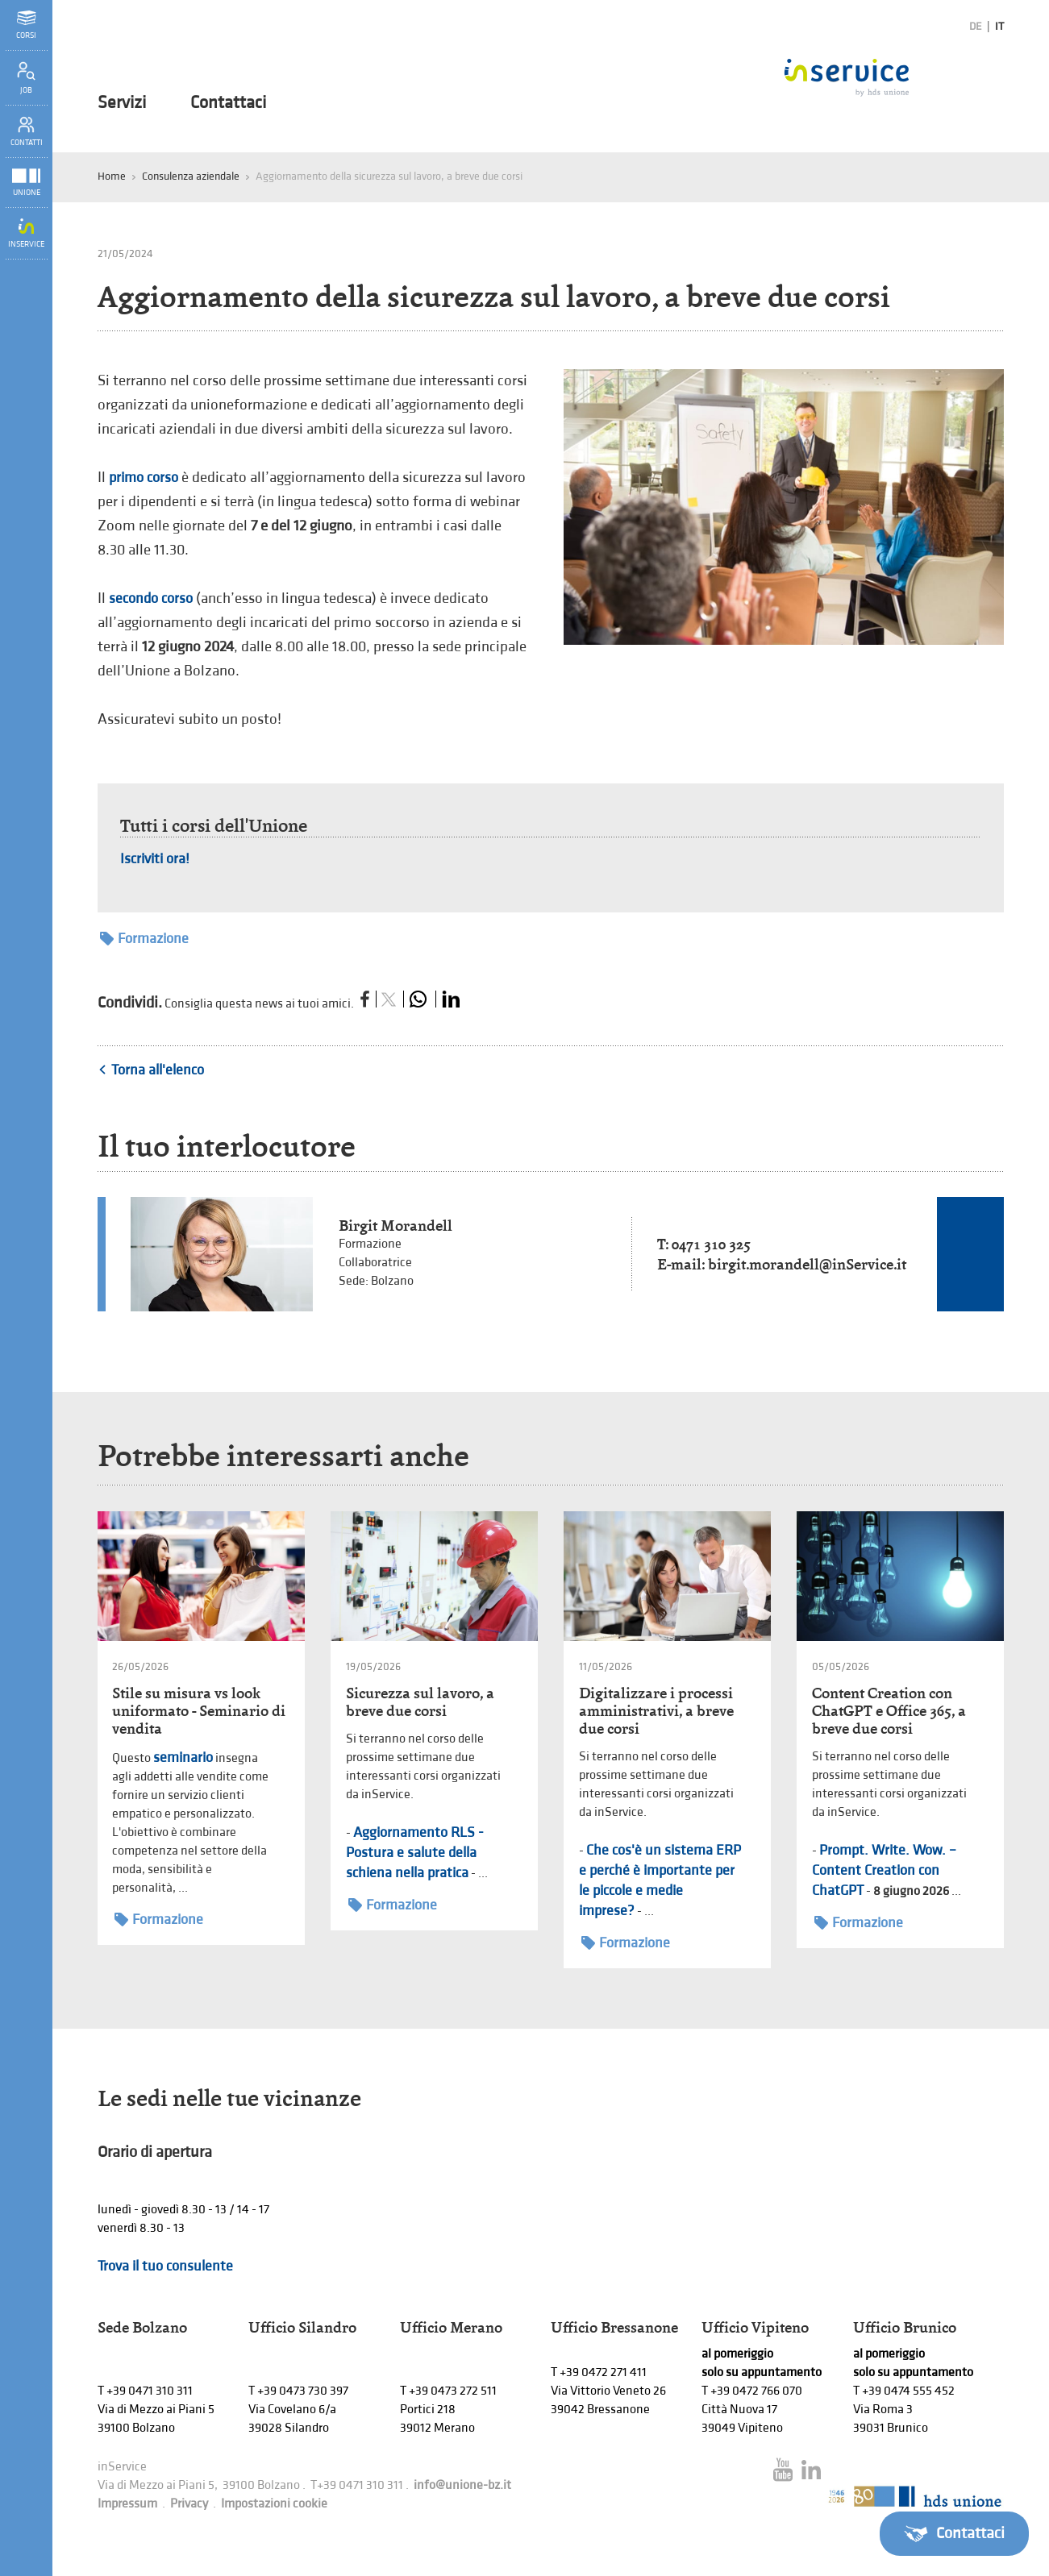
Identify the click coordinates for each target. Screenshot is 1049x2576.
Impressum (127, 2504)
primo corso (143, 477)
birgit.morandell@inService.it (807, 1264)
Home (112, 176)
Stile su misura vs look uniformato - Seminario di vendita (198, 1711)
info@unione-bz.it (462, 2485)
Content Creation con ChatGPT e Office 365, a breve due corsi (889, 1711)
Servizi (122, 103)
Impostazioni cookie (274, 2504)
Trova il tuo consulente (165, 2266)
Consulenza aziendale (190, 176)
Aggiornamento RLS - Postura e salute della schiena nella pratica (415, 1852)
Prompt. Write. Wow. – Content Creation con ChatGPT (884, 1870)
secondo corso (151, 598)
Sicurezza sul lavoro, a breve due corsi (420, 1702)
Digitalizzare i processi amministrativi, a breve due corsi (656, 1711)
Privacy (189, 2504)
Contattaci (228, 103)
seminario (183, 1757)
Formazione (144, 939)
